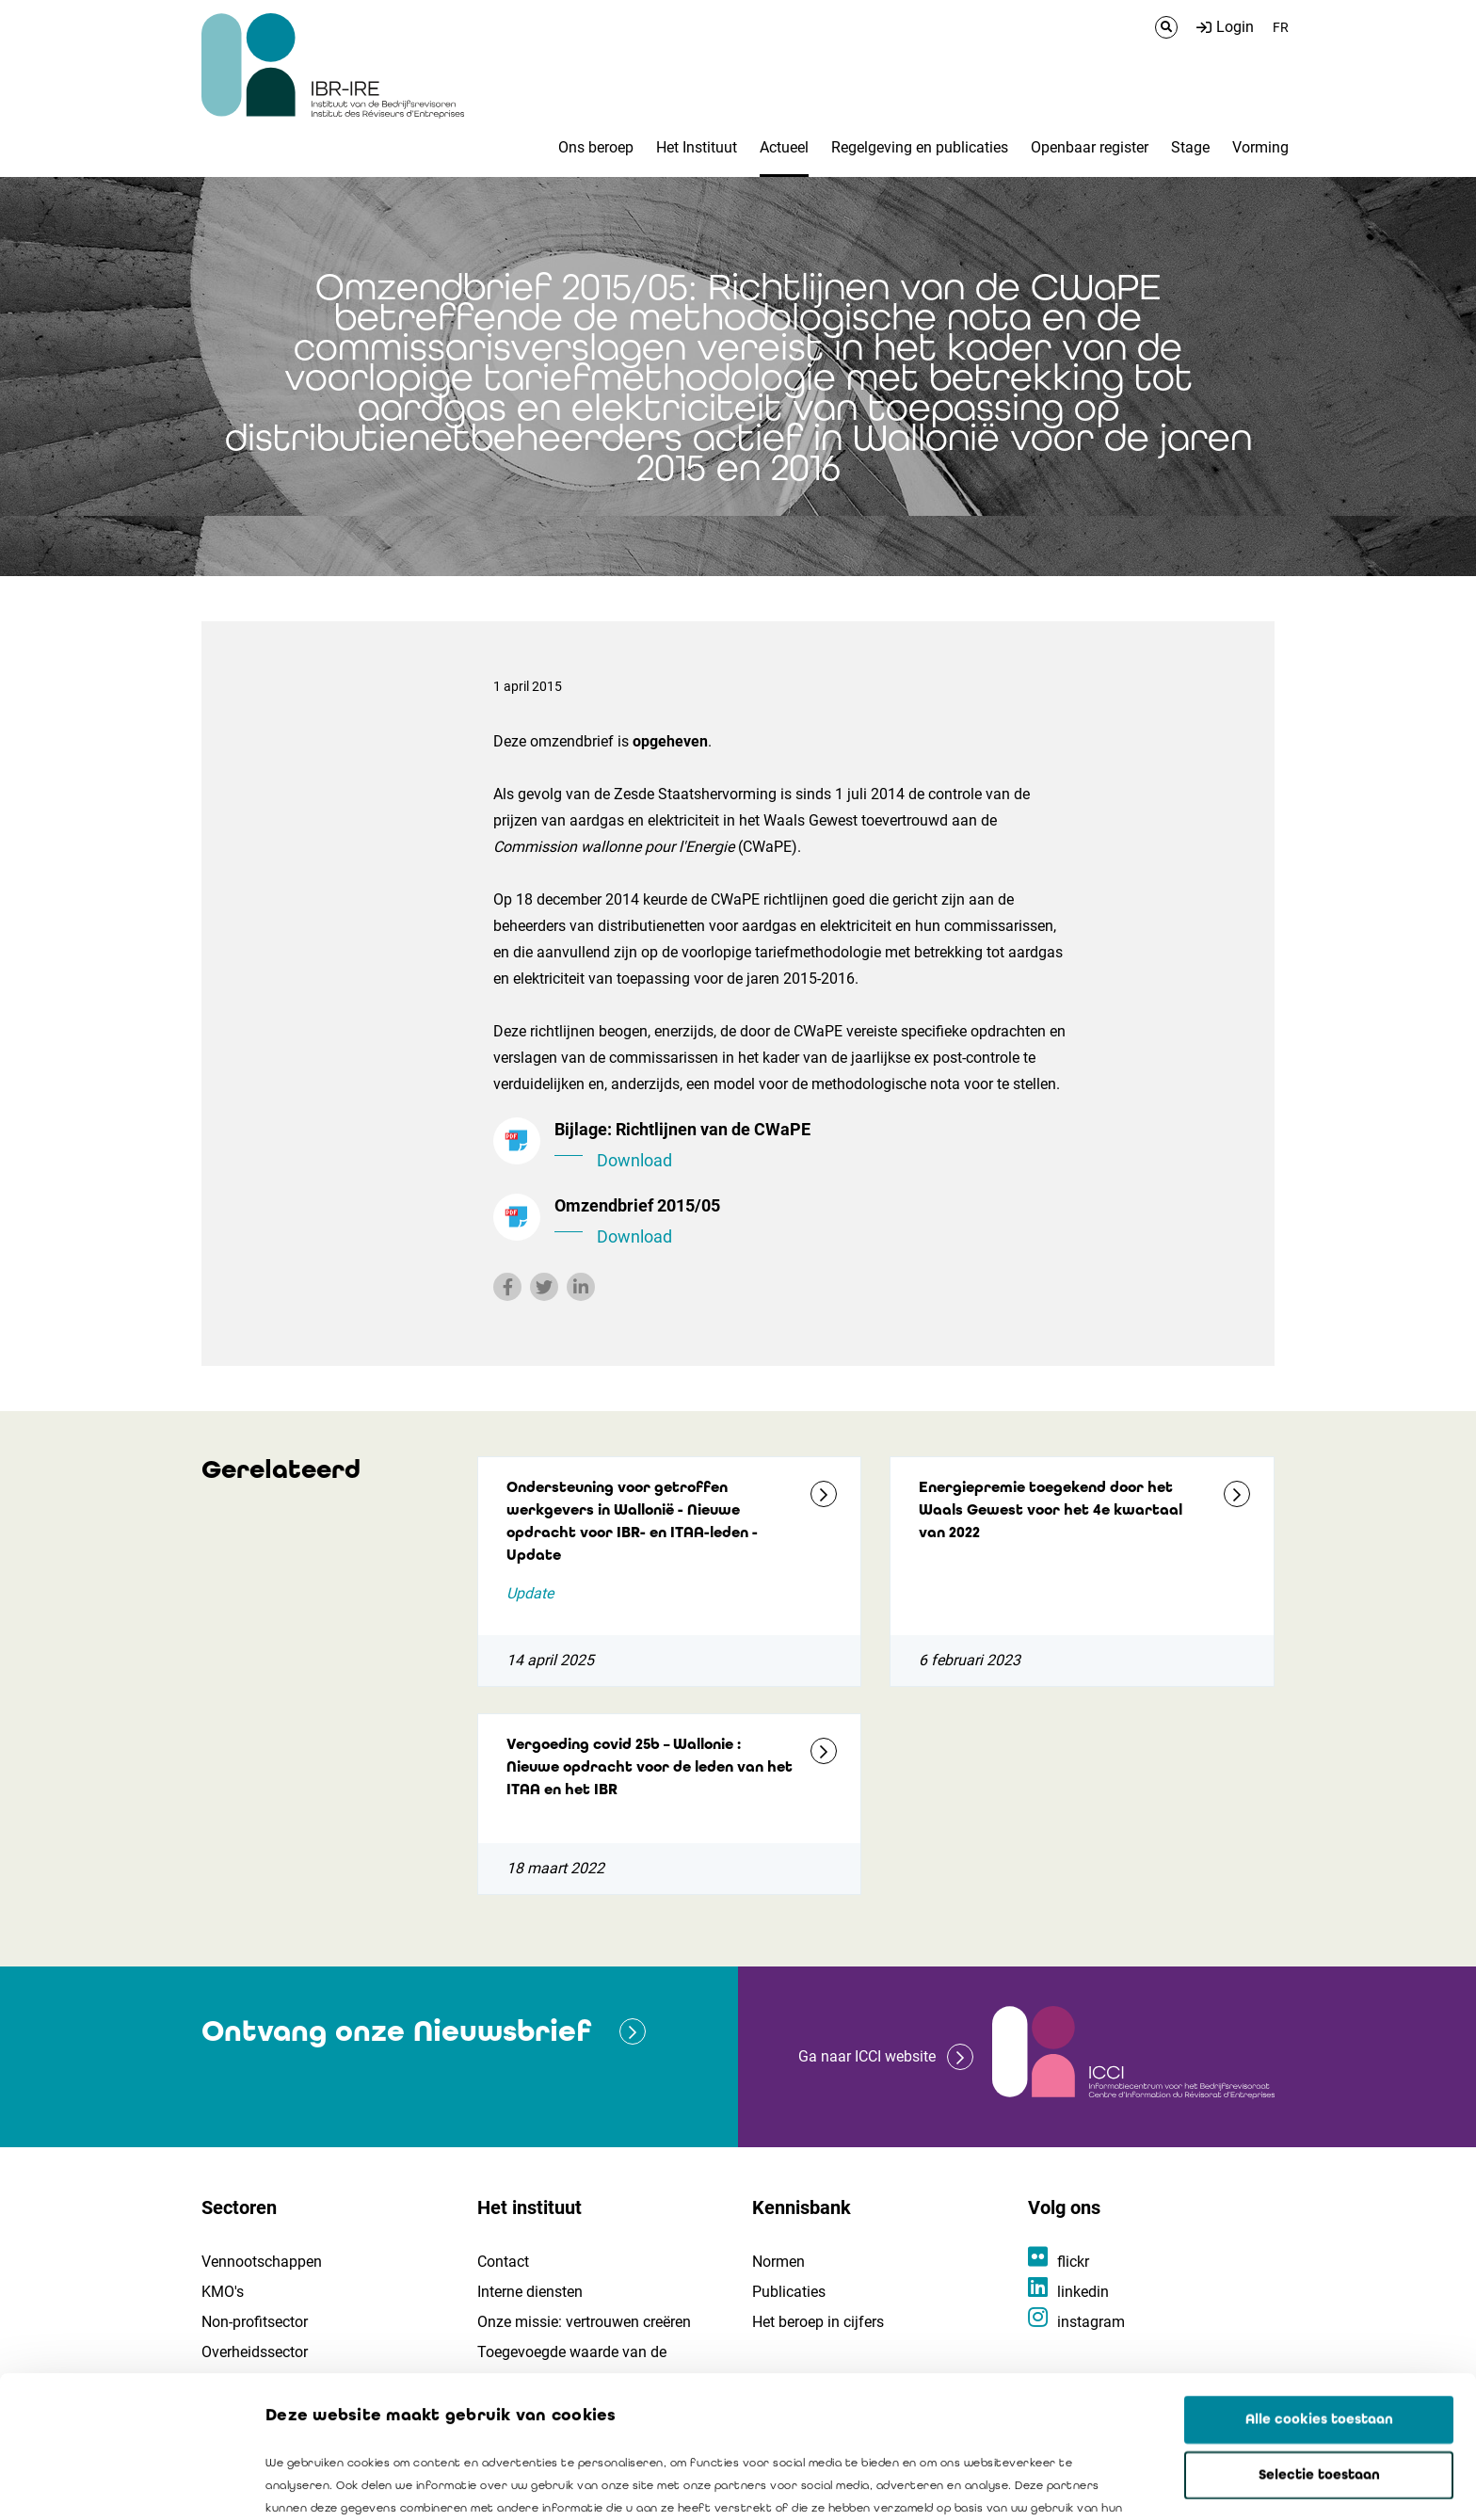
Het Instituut (696, 147)
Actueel (784, 147)
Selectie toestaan (1319, 2342)
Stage (1190, 147)
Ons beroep (596, 147)
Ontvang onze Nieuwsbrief (396, 2031)
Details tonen (1074, 2483)
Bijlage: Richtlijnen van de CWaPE (813, 1146)
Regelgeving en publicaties (919, 147)
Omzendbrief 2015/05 (813, 1223)
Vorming (1260, 147)
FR (1281, 27)
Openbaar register (1089, 147)
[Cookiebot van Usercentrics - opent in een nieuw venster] (122, 2483)
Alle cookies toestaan (1319, 2286)
